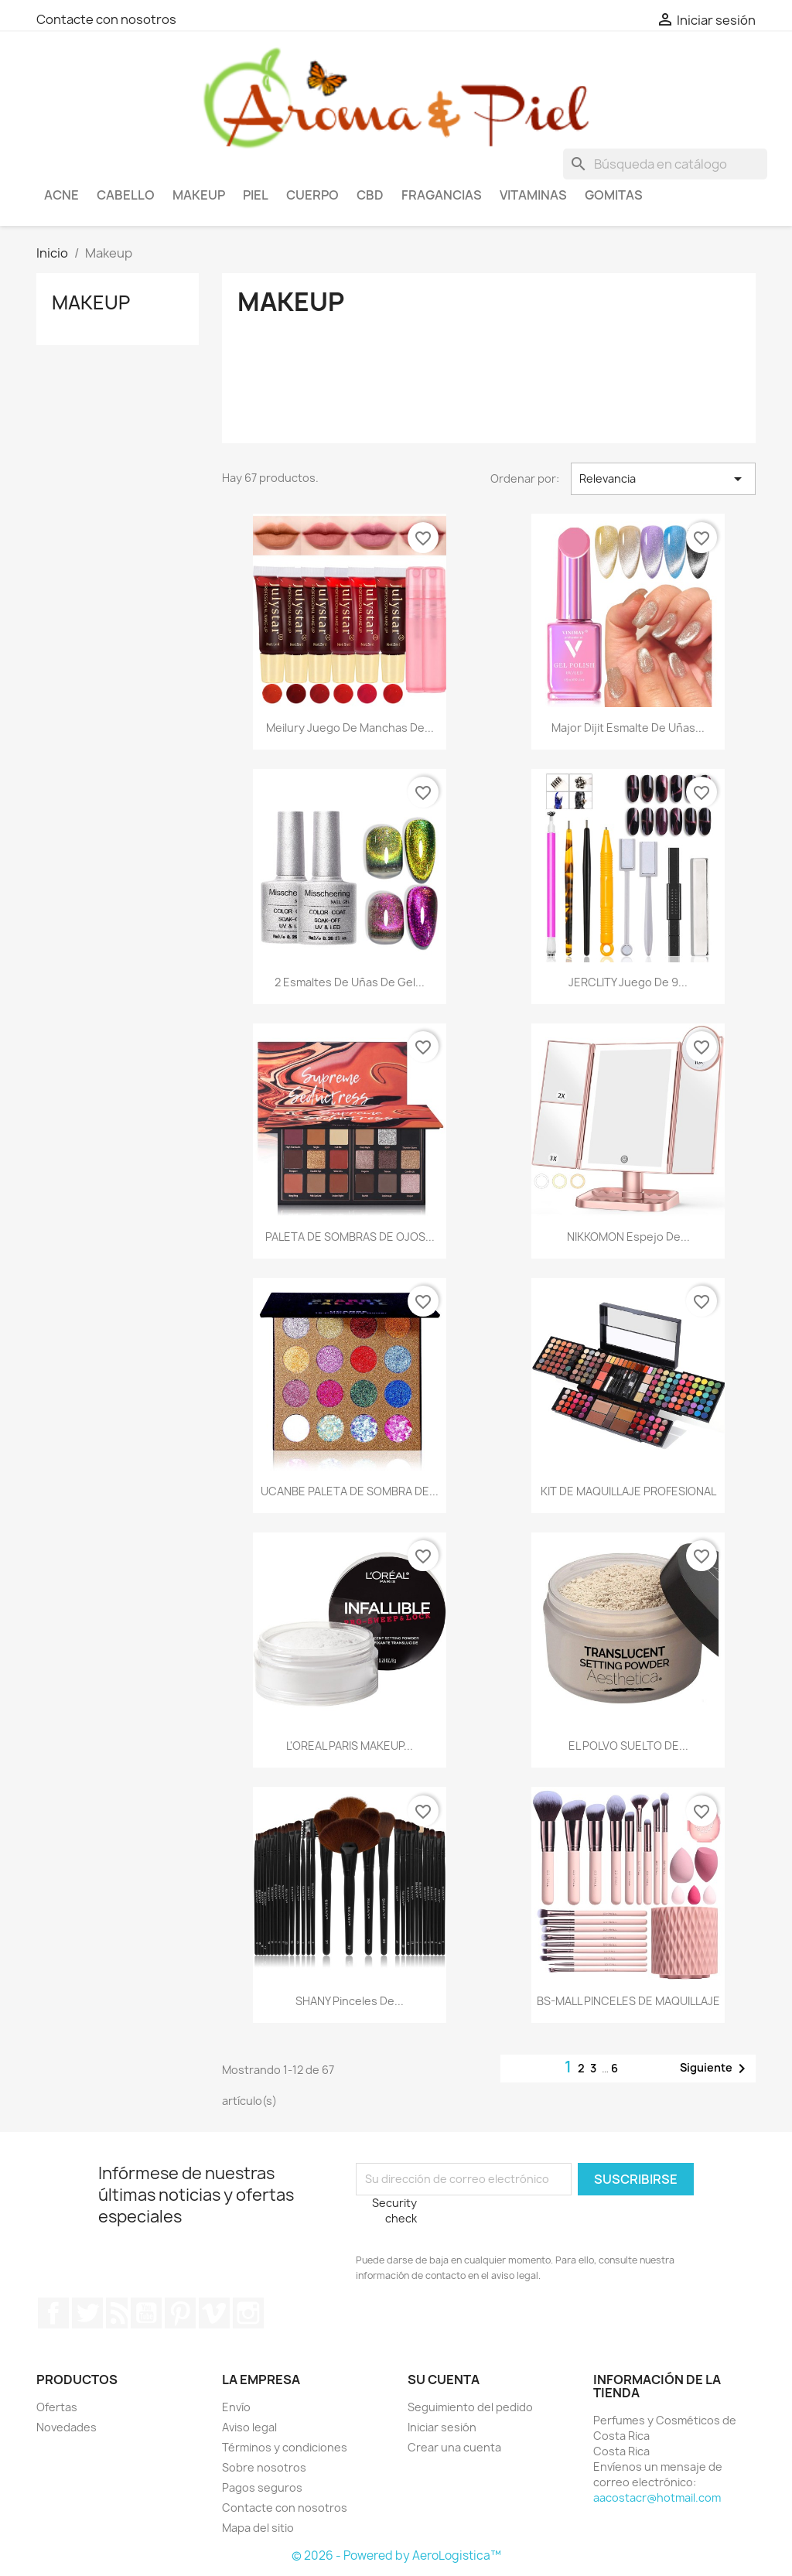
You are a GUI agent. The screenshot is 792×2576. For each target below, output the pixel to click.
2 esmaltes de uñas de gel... (350, 982)
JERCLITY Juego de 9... (628, 982)
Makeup (198, 194)
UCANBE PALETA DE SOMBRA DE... (350, 1491)
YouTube (146, 2313)
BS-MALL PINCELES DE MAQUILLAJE (628, 2000)
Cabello (126, 194)
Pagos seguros (262, 2487)
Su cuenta (444, 2379)
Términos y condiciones (284, 2447)
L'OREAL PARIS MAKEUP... (349, 1745)
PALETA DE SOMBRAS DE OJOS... (350, 1236)
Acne (61, 194)
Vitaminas (533, 194)
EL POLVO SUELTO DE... (628, 1745)
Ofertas (56, 2407)
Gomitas (614, 194)
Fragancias (441, 194)
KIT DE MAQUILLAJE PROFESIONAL (628, 1491)
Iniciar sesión (442, 2427)
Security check (394, 2210)
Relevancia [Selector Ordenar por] (663, 479)
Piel (255, 194)
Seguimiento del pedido (470, 2407)
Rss (117, 2313)
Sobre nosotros (264, 2467)
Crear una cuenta (454, 2447)
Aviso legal (249, 2427)
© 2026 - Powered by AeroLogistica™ (396, 2555)
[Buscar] (665, 164)
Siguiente (715, 2068)
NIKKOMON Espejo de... (628, 1236)
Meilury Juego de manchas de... (350, 727)
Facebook (53, 2313)
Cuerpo (312, 194)
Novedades (66, 2427)
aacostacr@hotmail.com (657, 2497)
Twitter (87, 2313)
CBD (370, 194)
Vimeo (214, 2313)
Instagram (248, 2313)
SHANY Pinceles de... (349, 2000)
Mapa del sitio (258, 2527)
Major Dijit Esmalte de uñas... (628, 727)
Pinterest (180, 2313)
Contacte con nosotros (106, 19)
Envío (236, 2407)
